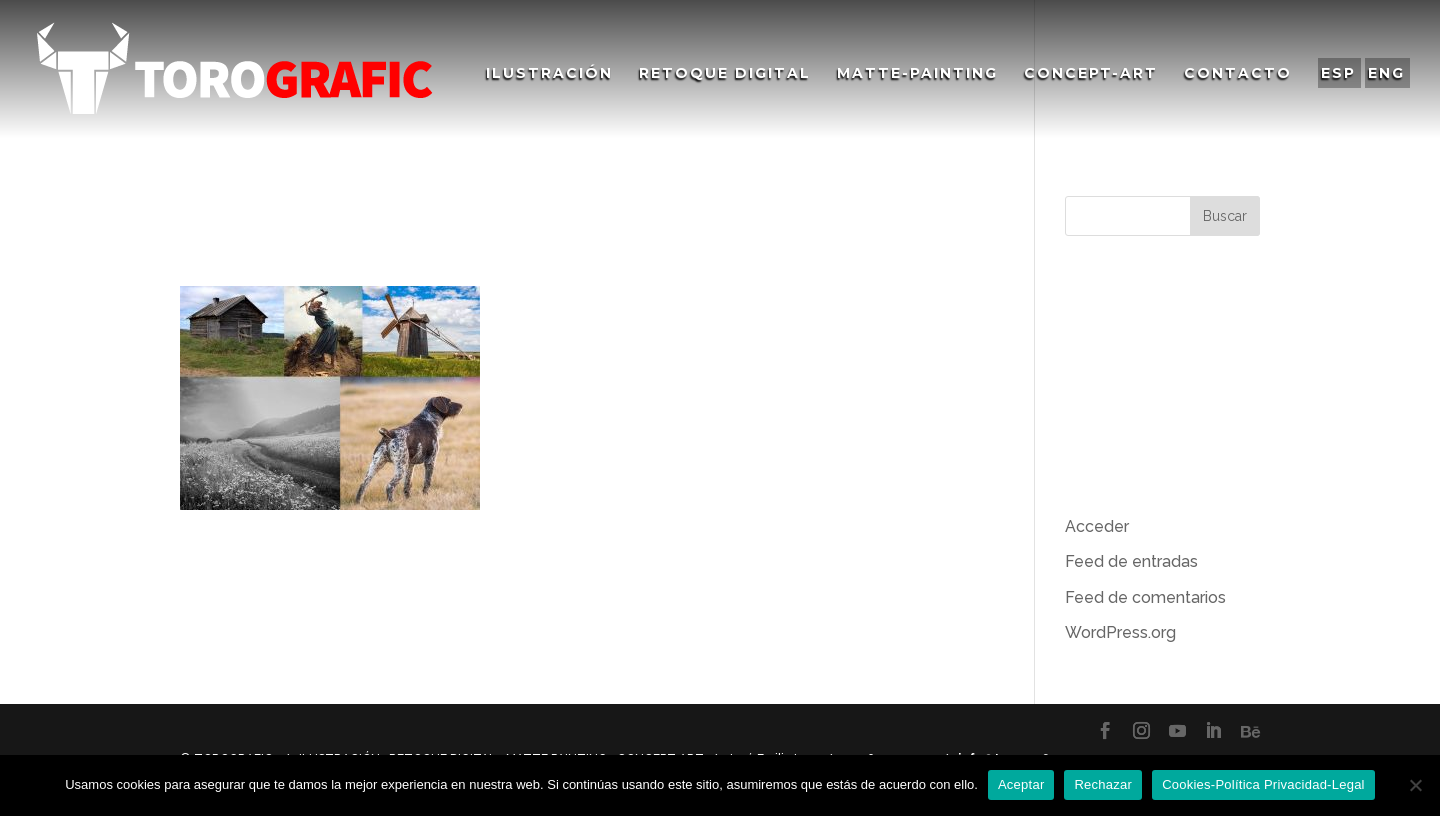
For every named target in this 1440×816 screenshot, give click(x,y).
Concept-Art (1091, 74)
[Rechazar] (1415, 785)
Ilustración (549, 74)
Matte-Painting (917, 74)
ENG (1386, 73)
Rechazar (1103, 784)
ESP (1338, 73)
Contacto (1238, 74)
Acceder (1097, 526)
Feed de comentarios (1145, 597)
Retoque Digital (725, 74)
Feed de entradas (1131, 561)
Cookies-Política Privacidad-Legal (1263, 784)
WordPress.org (1120, 632)
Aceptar (1021, 784)
